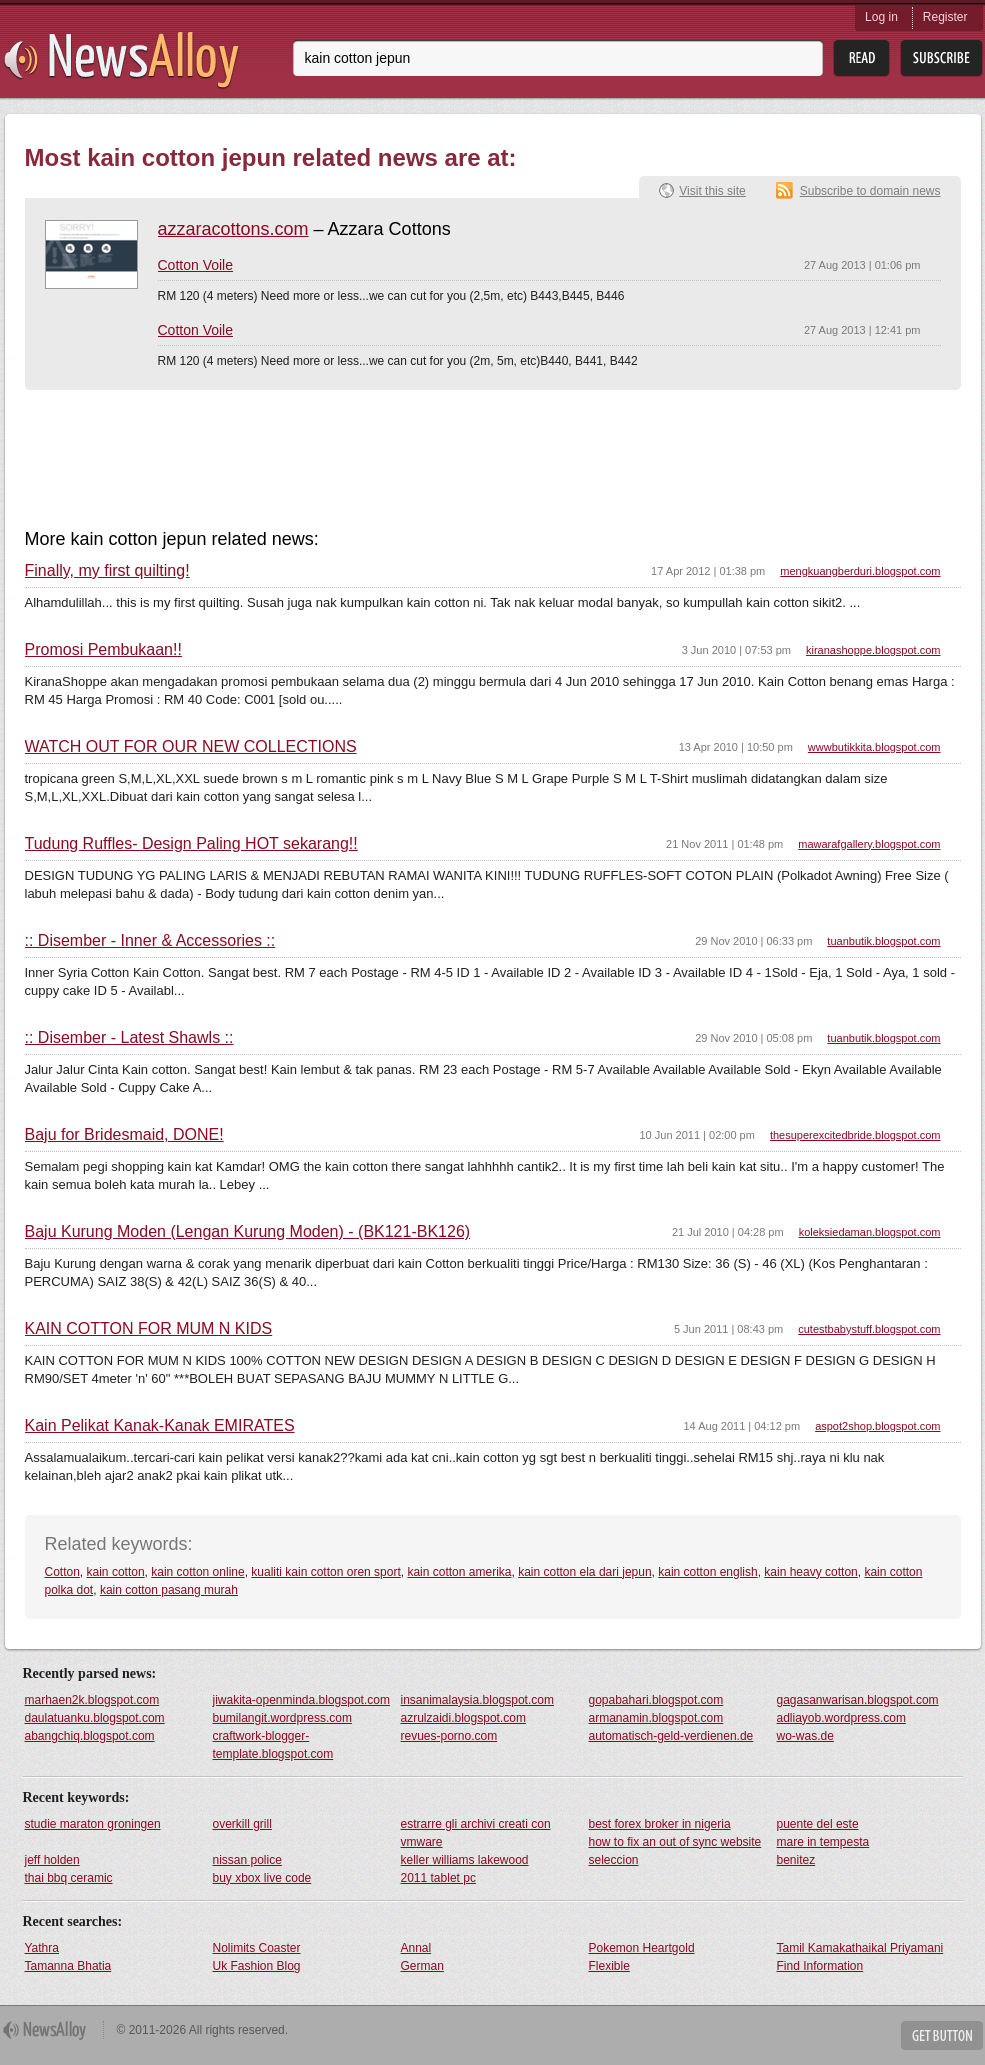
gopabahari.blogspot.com (656, 1700)
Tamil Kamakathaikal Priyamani (860, 1948)
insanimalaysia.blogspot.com (477, 1700)
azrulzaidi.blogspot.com (463, 1718)
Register (945, 17)
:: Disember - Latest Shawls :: (129, 1038)
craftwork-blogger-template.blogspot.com (273, 1745)
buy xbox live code (262, 1878)
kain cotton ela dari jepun (584, 1572)
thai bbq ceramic (69, 1878)
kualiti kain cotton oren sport (325, 1572)
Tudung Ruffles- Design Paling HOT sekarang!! (191, 844)
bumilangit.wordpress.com (282, 1718)
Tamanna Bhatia (68, 1966)
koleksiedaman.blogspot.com (870, 1232)
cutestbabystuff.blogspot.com (869, 1329)
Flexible (609, 1966)
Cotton (62, 1572)
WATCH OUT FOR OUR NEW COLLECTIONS (191, 747)
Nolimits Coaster (257, 1948)
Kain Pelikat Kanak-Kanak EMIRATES (160, 1426)
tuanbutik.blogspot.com (883, 941)
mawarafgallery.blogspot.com (869, 844)
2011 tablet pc (438, 1878)
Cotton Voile (196, 265)
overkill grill (242, 1824)
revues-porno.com (449, 1736)
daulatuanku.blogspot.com (95, 1718)
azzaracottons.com (233, 229)
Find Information (820, 1966)
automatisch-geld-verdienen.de (671, 1736)
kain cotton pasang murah (169, 1590)
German (422, 1966)
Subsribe (941, 58)
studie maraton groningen (93, 1824)
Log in (881, 17)
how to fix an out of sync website (675, 1842)
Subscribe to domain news (870, 191)
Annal (416, 1948)
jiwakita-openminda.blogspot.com (301, 1700)
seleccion (614, 1860)
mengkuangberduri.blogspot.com (860, 571)
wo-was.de (805, 1736)
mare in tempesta (823, 1842)
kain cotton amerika (459, 1572)
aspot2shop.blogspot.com (877, 1426)
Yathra (42, 1948)
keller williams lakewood (465, 1860)
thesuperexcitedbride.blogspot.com (855, 1135)
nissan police (247, 1860)
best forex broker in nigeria (660, 1824)
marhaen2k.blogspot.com (92, 1700)
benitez (796, 1860)
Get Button (942, 2035)
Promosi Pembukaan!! (103, 650)
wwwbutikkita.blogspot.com (874, 747)
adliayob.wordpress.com (841, 1718)
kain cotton (116, 1572)
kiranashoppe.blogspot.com (873, 650)
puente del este (818, 1824)
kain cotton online (197, 1572)
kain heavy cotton (810, 1572)
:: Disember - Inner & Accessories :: (150, 941)
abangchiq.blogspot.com (90, 1736)
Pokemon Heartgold (642, 1948)
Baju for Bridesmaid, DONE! (124, 1135)
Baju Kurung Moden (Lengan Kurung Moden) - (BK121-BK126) (248, 1232)
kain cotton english (707, 1572)
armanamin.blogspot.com (656, 1718)
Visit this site (712, 191)
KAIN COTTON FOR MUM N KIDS (149, 1329)
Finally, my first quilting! (107, 571)
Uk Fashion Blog (257, 1966)
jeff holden (52, 1860)
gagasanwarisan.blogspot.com (858, 1700)
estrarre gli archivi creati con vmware (476, 1833)
